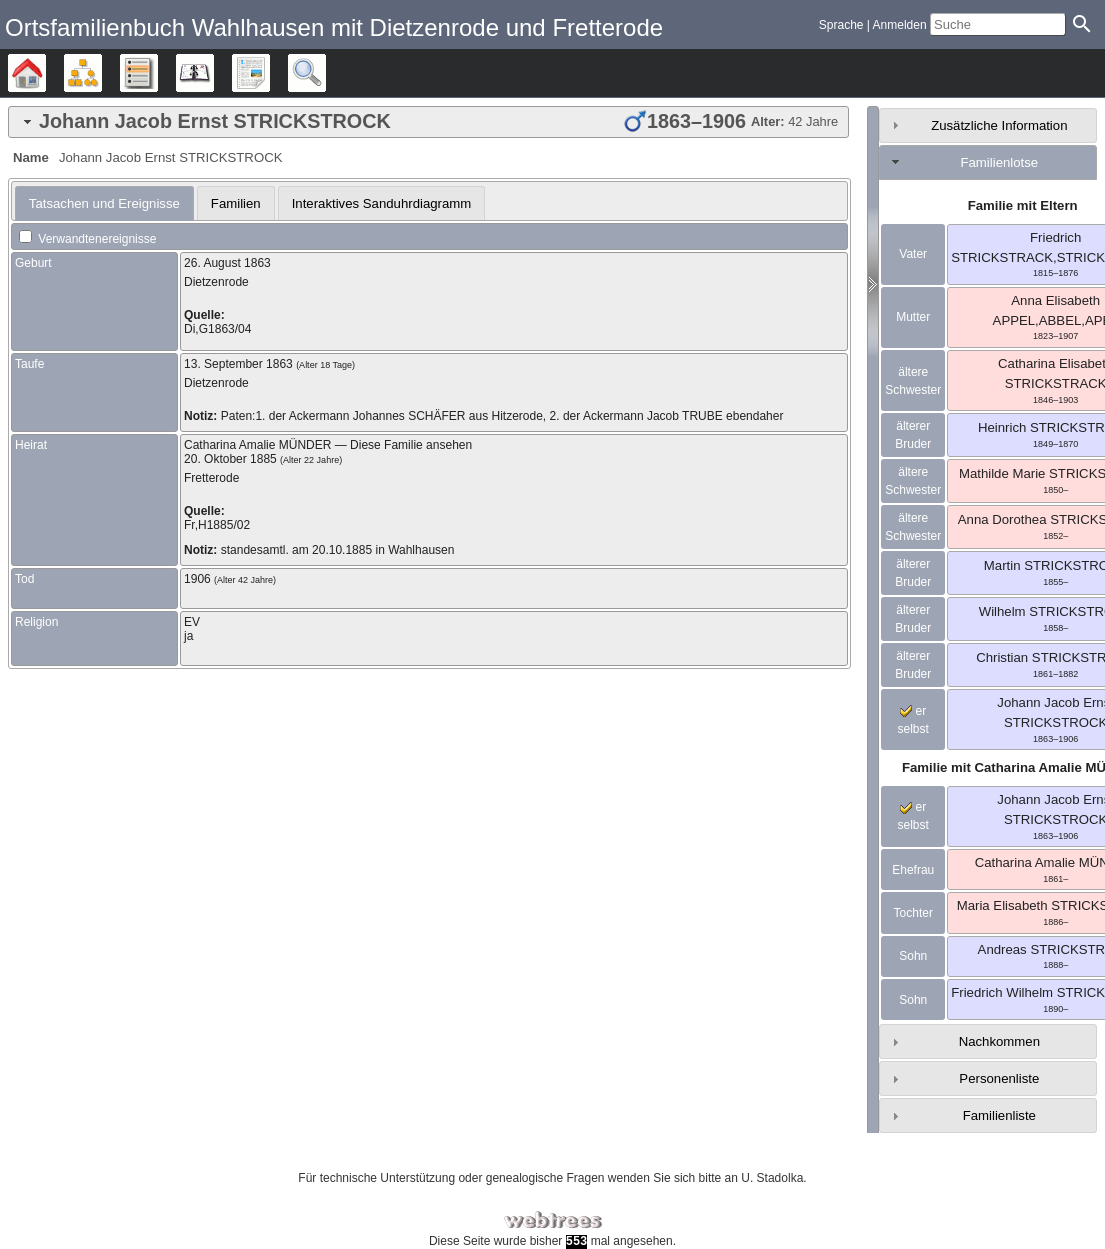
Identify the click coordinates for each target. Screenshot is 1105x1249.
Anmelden (900, 25)
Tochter (913, 913)
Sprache (841, 25)
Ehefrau (913, 870)
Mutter (913, 317)
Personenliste (999, 1078)
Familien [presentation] (236, 203)
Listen (157, 73)
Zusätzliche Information (999, 125)
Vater (913, 254)
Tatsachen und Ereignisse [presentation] (104, 203)
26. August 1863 (227, 263)
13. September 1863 (238, 364)
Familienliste (999, 1115)
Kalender (213, 73)
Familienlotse (999, 162)
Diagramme (101, 73)
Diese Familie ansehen (411, 445)
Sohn (913, 956)
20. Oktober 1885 (230, 459)
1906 (197, 579)
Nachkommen (999, 1041)
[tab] (428, 122)
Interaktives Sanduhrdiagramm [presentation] (382, 203)
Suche (325, 73)
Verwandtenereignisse (87, 239)
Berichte (269, 73)
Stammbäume (45, 73)
